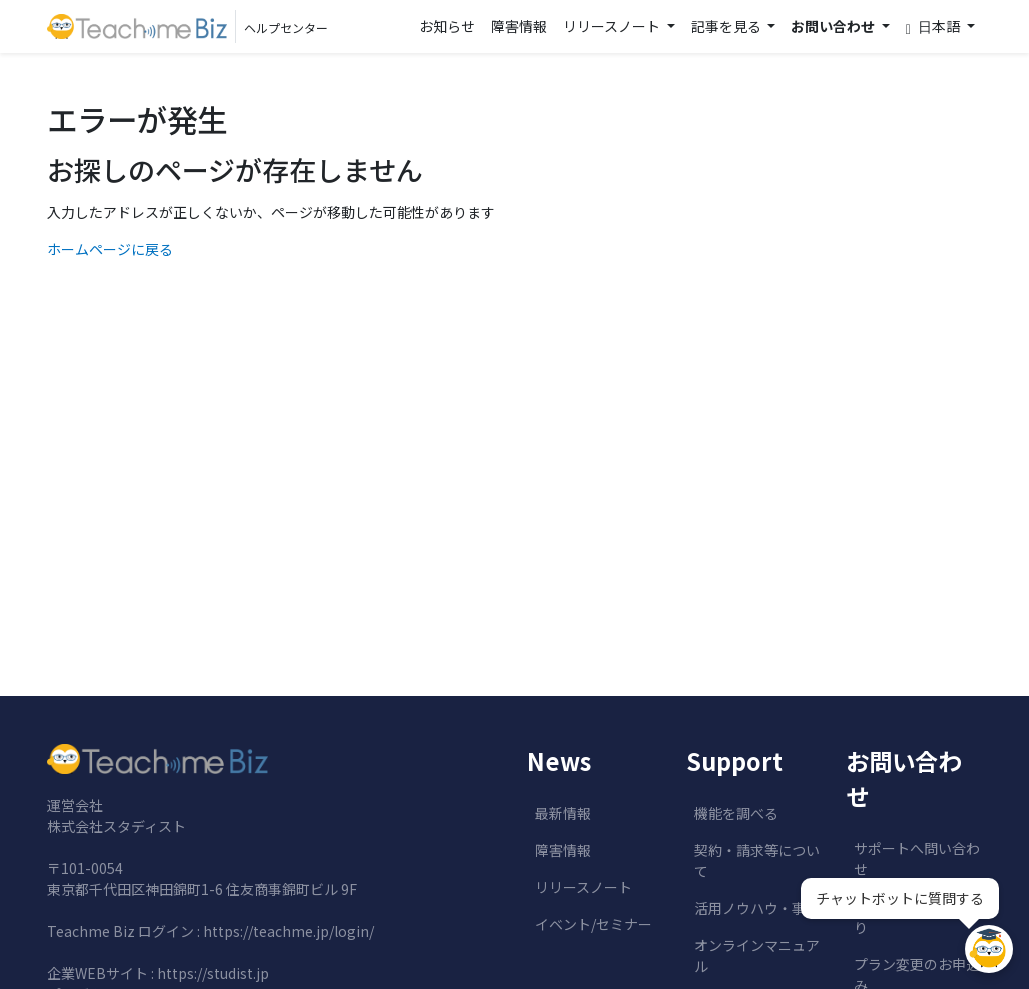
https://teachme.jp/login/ (288, 931)
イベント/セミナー (593, 924)
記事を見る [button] (727, 26)
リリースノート (583, 887)
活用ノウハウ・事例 (757, 908)
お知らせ (447, 26)
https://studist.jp (213, 973)
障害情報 (519, 26)
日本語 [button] (934, 26)
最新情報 (563, 813)
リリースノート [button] (613, 26)
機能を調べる (736, 813)
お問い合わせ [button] (834, 26)
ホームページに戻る (110, 249)
